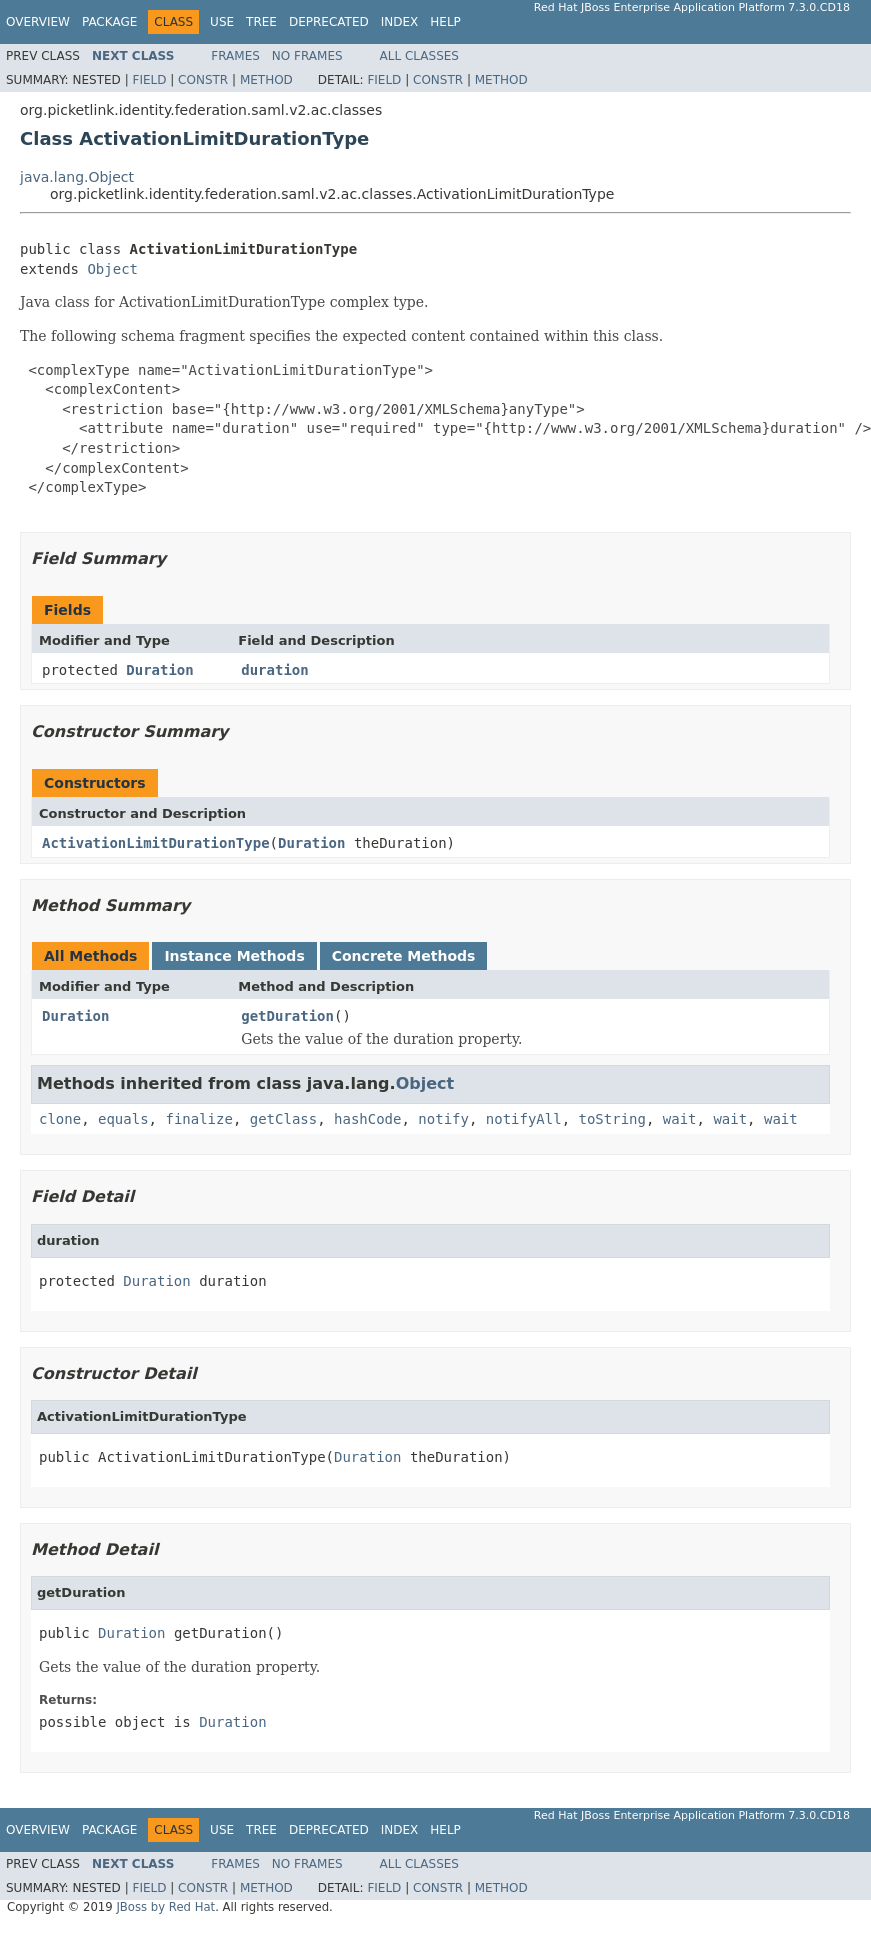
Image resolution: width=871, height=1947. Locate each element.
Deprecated (329, 22)
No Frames (307, 56)
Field (149, 80)
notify (443, 1119)
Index (400, 22)
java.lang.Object (77, 177)
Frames (235, 56)
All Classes (419, 56)
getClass (283, 1119)
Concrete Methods (404, 956)
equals (123, 1119)
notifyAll (524, 1119)
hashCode (367, 1119)
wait (680, 1119)
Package (109, 22)
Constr (203, 80)
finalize (198, 1119)
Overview (38, 22)
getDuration (287, 1016)
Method (266, 80)
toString (612, 1119)
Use (222, 22)
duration (274, 670)
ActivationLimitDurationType (156, 843)
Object (112, 269)
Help (445, 22)
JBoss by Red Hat (165, 1907)
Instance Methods (234, 956)
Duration (159, 670)
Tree (261, 22)
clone (60, 1119)
